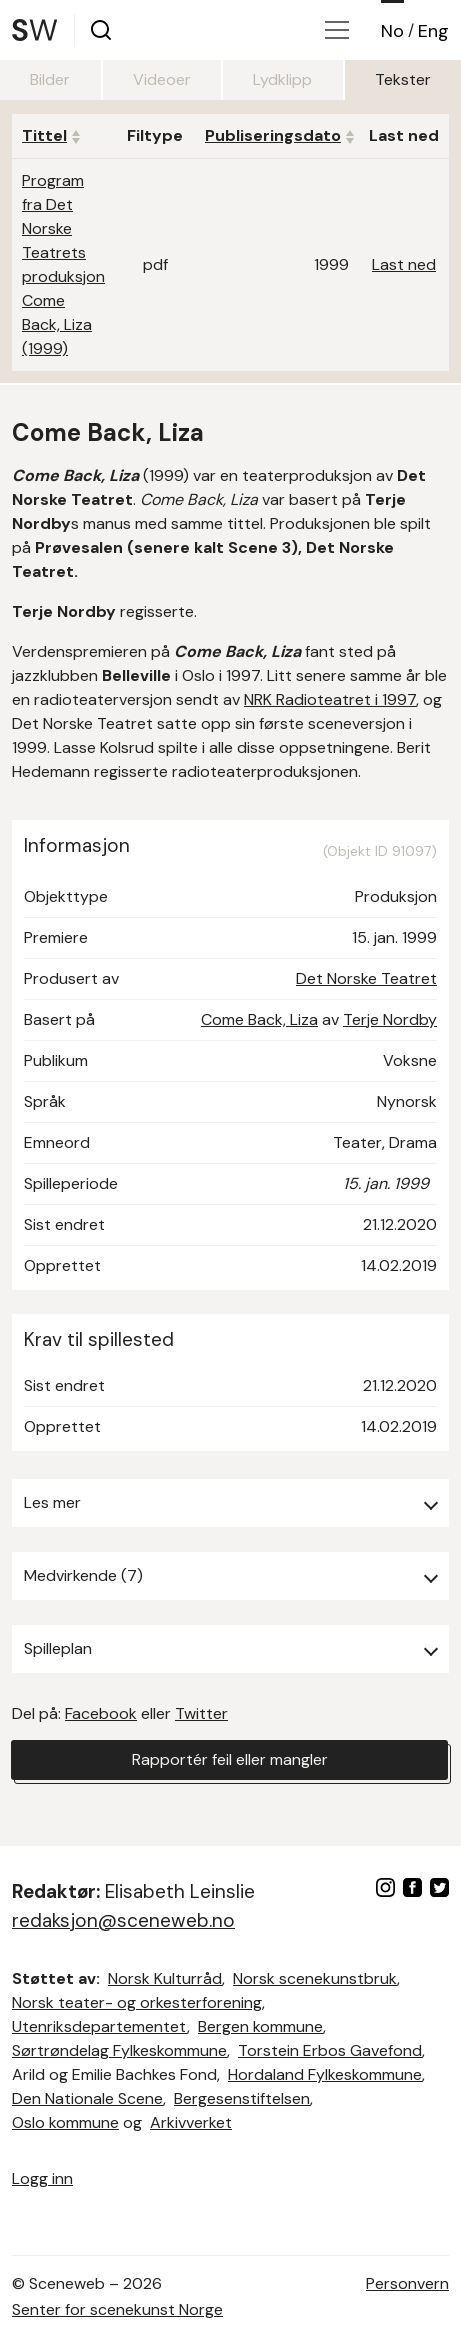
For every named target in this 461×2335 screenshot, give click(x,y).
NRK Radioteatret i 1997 (330, 699)
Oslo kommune (65, 2122)
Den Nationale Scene (87, 2098)
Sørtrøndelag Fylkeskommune (119, 2050)
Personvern (407, 2283)
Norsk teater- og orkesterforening (137, 2002)
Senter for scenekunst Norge (117, 2309)
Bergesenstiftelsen (242, 2098)
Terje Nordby (390, 1019)
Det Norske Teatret (366, 978)
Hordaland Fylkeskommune (325, 2074)
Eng (433, 31)
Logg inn (42, 2178)
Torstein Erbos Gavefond (330, 2050)
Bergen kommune (260, 2026)
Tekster (403, 79)
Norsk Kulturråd (165, 1978)
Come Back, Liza (259, 1019)
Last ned (404, 264)
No (392, 31)
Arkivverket (191, 2122)
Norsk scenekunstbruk (315, 1978)
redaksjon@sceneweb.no (123, 1920)
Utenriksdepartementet (99, 2026)
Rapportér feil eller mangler (230, 1759)
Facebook (101, 1713)
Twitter (201, 1713)
